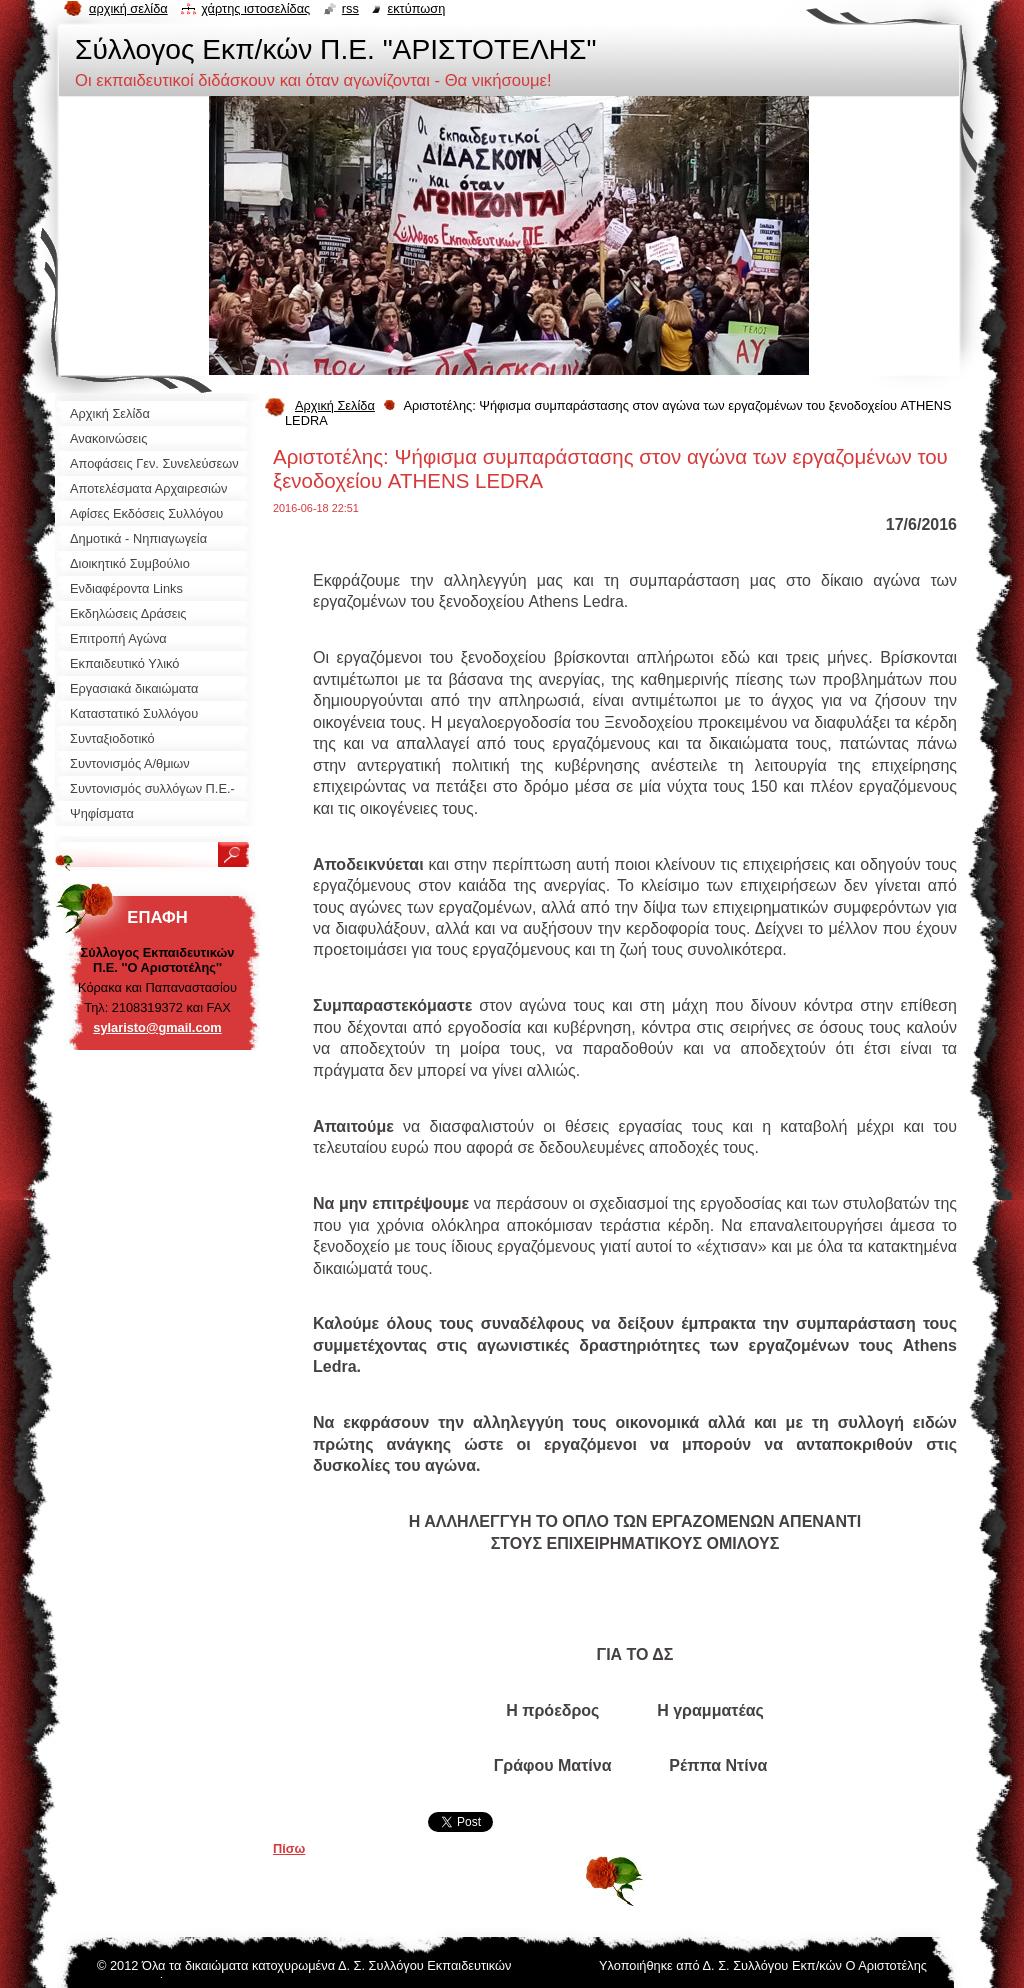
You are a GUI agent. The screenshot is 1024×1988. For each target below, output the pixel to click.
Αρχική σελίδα (128, 8)
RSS (350, 8)
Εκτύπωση (416, 8)
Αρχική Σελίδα (335, 405)
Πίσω (289, 1848)
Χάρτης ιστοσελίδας (255, 8)
